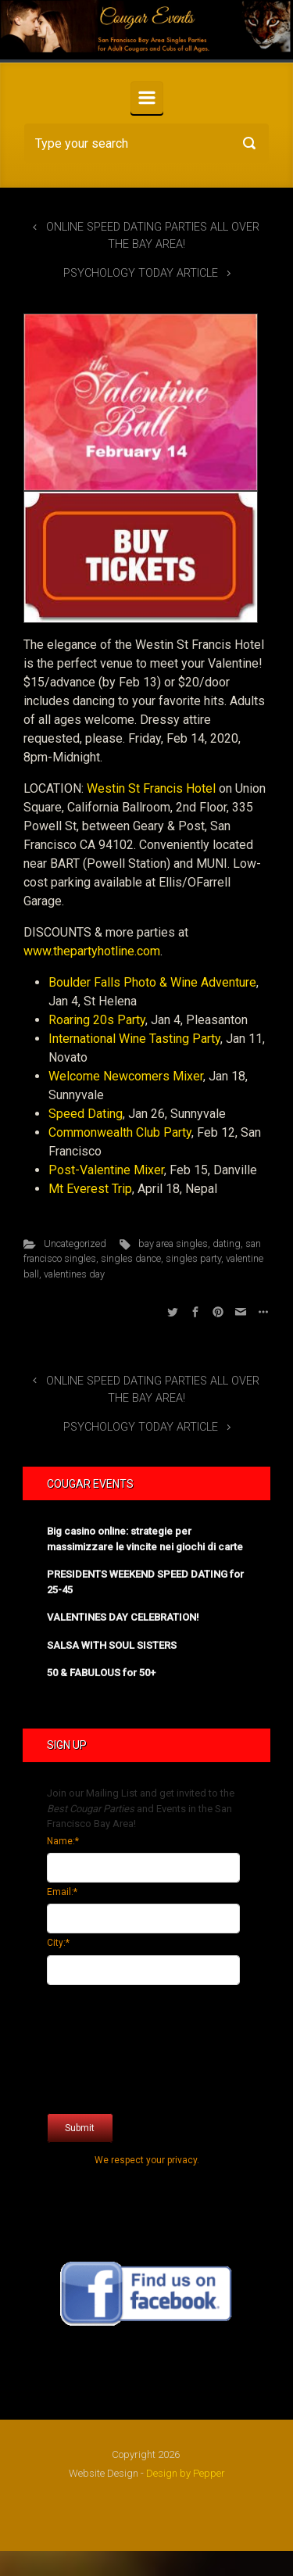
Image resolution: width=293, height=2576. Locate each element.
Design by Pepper (185, 2473)
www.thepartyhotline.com (91, 951)
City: (58, 1942)
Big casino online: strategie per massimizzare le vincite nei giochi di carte (145, 1539)
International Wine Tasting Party (134, 1038)
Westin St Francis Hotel (151, 788)
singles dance (131, 1258)
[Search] (146, 143)
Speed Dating (85, 1113)
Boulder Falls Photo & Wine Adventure (152, 982)
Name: (63, 1841)
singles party (193, 1258)
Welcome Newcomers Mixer (125, 1076)
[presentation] (111, 2045)
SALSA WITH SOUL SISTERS (112, 1645)
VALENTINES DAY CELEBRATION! (123, 1617)
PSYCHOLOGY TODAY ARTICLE (140, 273)
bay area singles (173, 1243)
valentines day (74, 1274)
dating (227, 1243)
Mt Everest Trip (90, 1188)
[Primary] (146, 97)
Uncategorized (75, 1243)
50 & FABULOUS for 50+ (101, 1673)
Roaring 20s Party (96, 1019)
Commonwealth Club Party (119, 1132)
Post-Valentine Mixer (106, 1170)
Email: (62, 1891)
